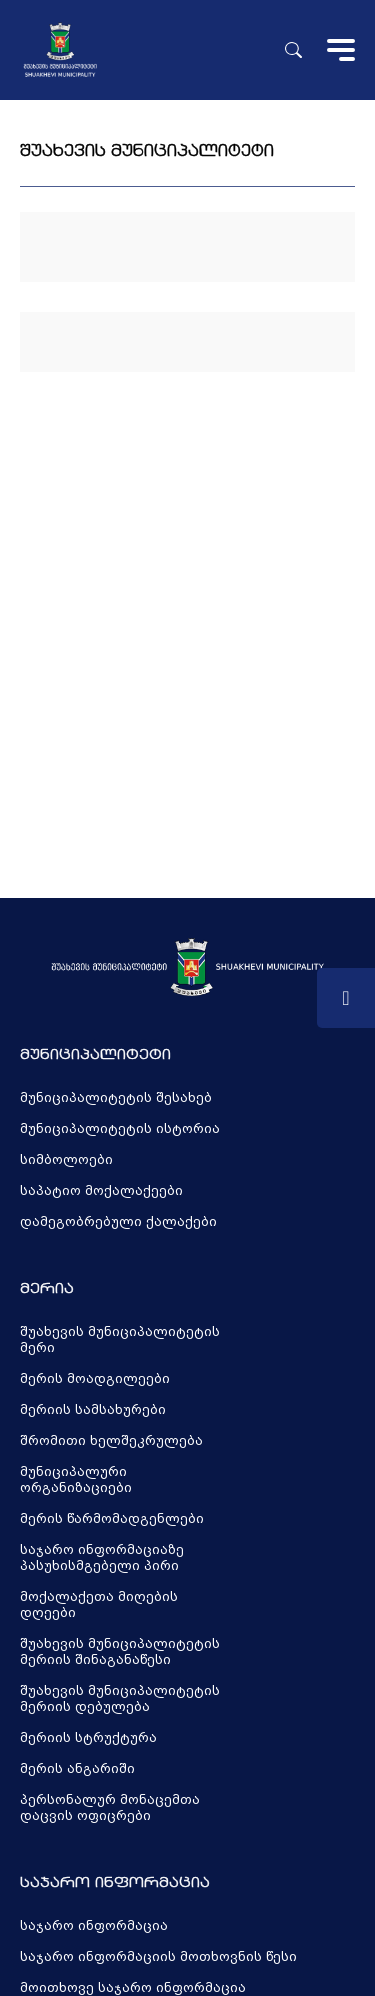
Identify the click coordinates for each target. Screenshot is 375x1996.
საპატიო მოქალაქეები (101, 1191)
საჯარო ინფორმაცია (94, 1926)
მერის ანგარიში (77, 1769)
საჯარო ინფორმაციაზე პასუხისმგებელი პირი (102, 1558)
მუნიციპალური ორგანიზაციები (76, 1480)
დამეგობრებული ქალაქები (118, 1222)
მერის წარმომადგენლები (112, 1519)
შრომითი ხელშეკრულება (111, 1441)
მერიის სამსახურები (93, 1410)
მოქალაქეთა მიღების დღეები (99, 1605)
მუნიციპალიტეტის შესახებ (116, 1098)
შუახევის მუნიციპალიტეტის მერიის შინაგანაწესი (120, 1652)
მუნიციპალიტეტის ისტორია (120, 1129)
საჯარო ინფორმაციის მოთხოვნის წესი (158, 1957)
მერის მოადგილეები (95, 1379)
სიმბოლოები (66, 1160)
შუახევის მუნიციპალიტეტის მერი (120, 1340)
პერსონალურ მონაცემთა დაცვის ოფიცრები (110, 1808)
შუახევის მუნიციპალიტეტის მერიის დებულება (120, 1699)
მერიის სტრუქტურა (88, 1738)
